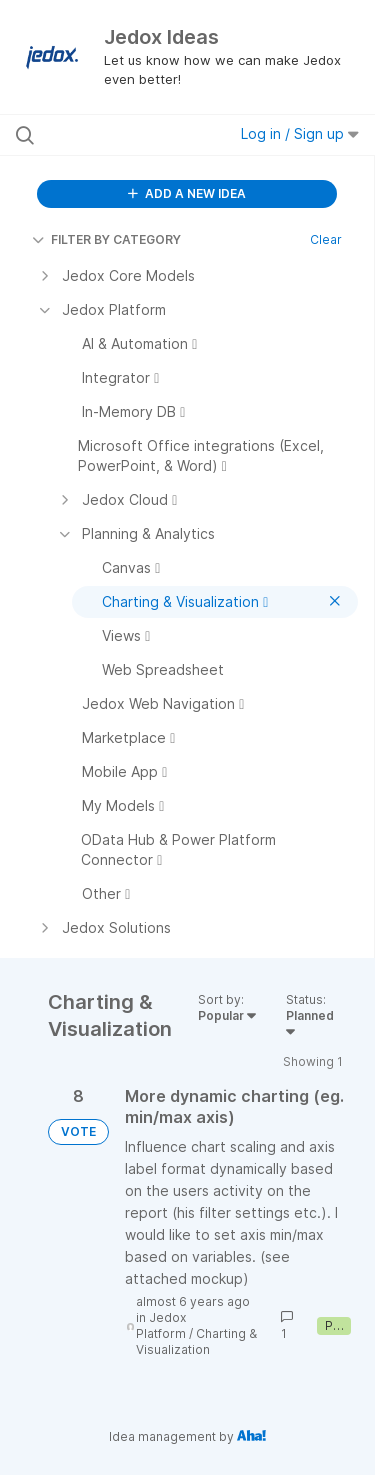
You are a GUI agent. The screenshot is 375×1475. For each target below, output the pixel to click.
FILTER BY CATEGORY (106, 239)
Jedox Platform (161, 1325)
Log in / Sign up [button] (300, 133)
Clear (326, 239)
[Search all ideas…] (119, 135)
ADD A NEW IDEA (187, 193)
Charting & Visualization (196, 1341)
